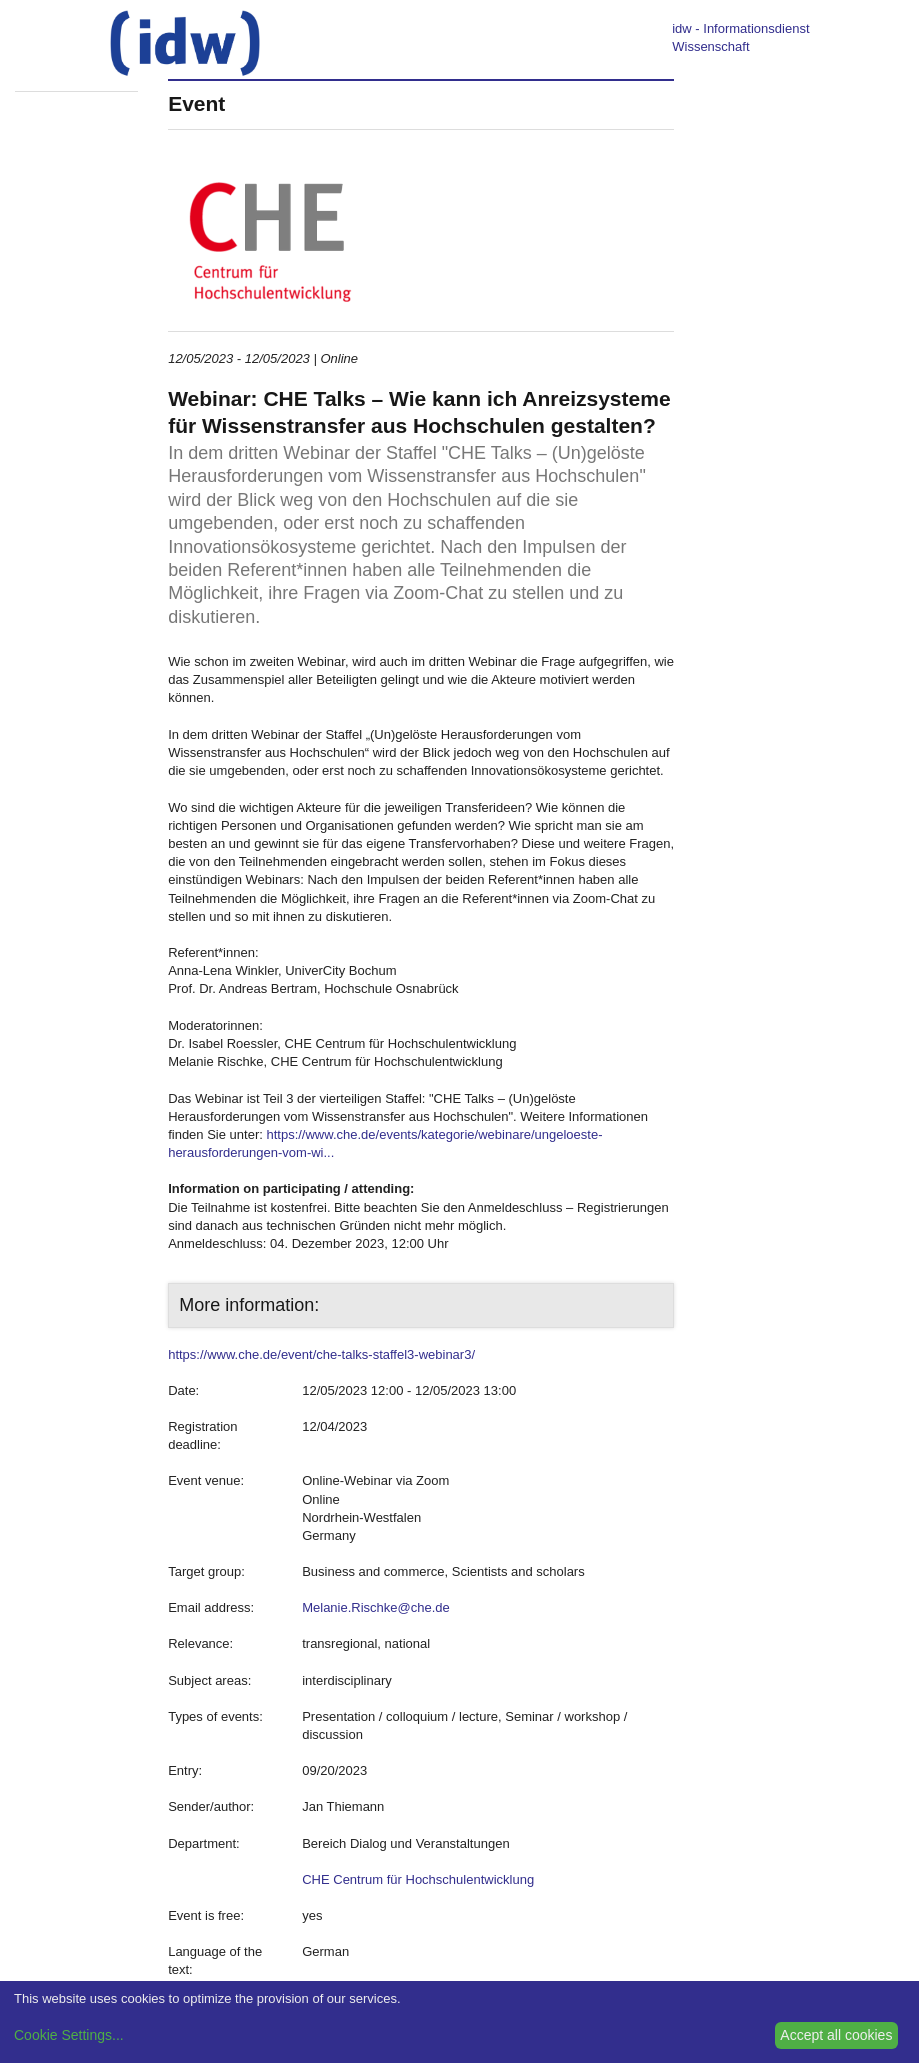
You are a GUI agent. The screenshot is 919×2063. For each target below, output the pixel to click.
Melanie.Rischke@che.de (376, 1607)
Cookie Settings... (69, 2035)
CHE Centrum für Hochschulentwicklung (418, 1879)
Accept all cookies (836, 2035)
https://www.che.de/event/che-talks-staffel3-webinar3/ (321, 1354)
